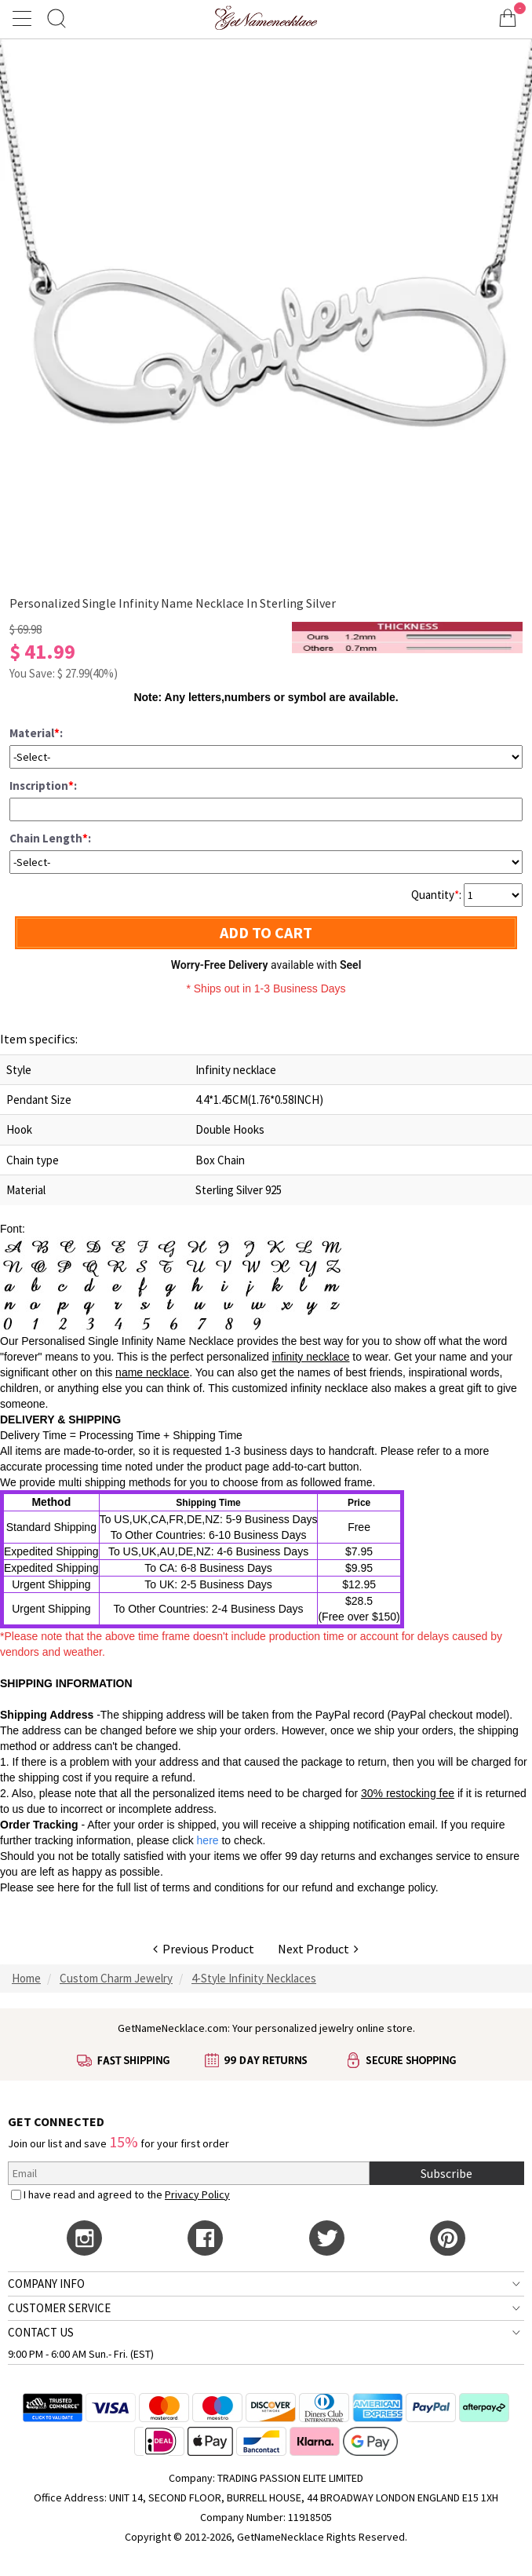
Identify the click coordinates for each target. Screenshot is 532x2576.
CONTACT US (41, 2332)
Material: (36, 732)
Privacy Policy (197, 2194)
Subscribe (446, 2173)
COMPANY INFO (46, 2283)
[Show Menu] (24, 18)
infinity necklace (311, 1356)
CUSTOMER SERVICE (59, 2307)
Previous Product (203, 1949)
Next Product (318, 1949)
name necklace (152, 1372)
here (68, 1887)
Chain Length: (50, 838)
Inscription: (43, 785)
